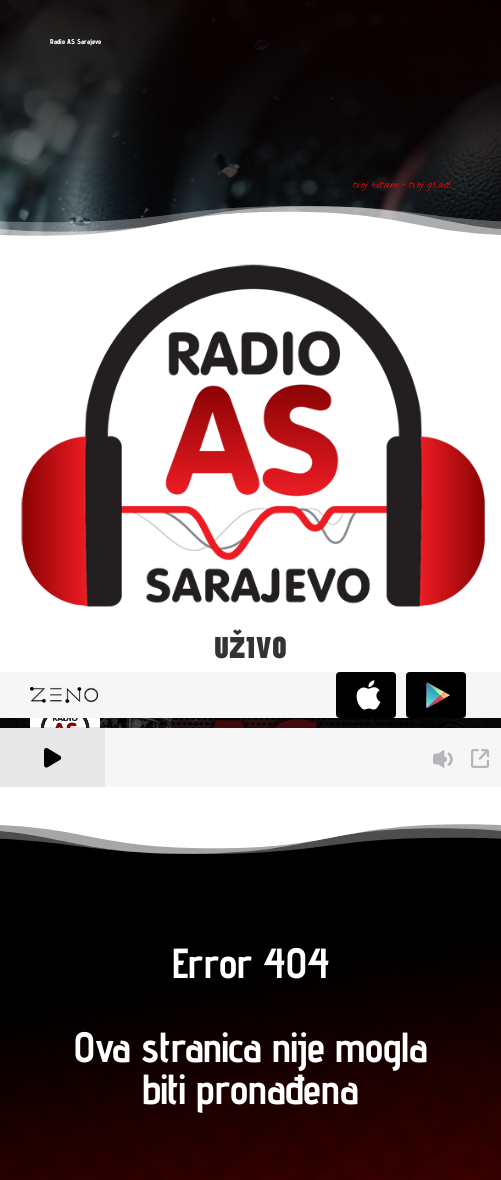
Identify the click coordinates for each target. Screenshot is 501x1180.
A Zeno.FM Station (54, 799)
